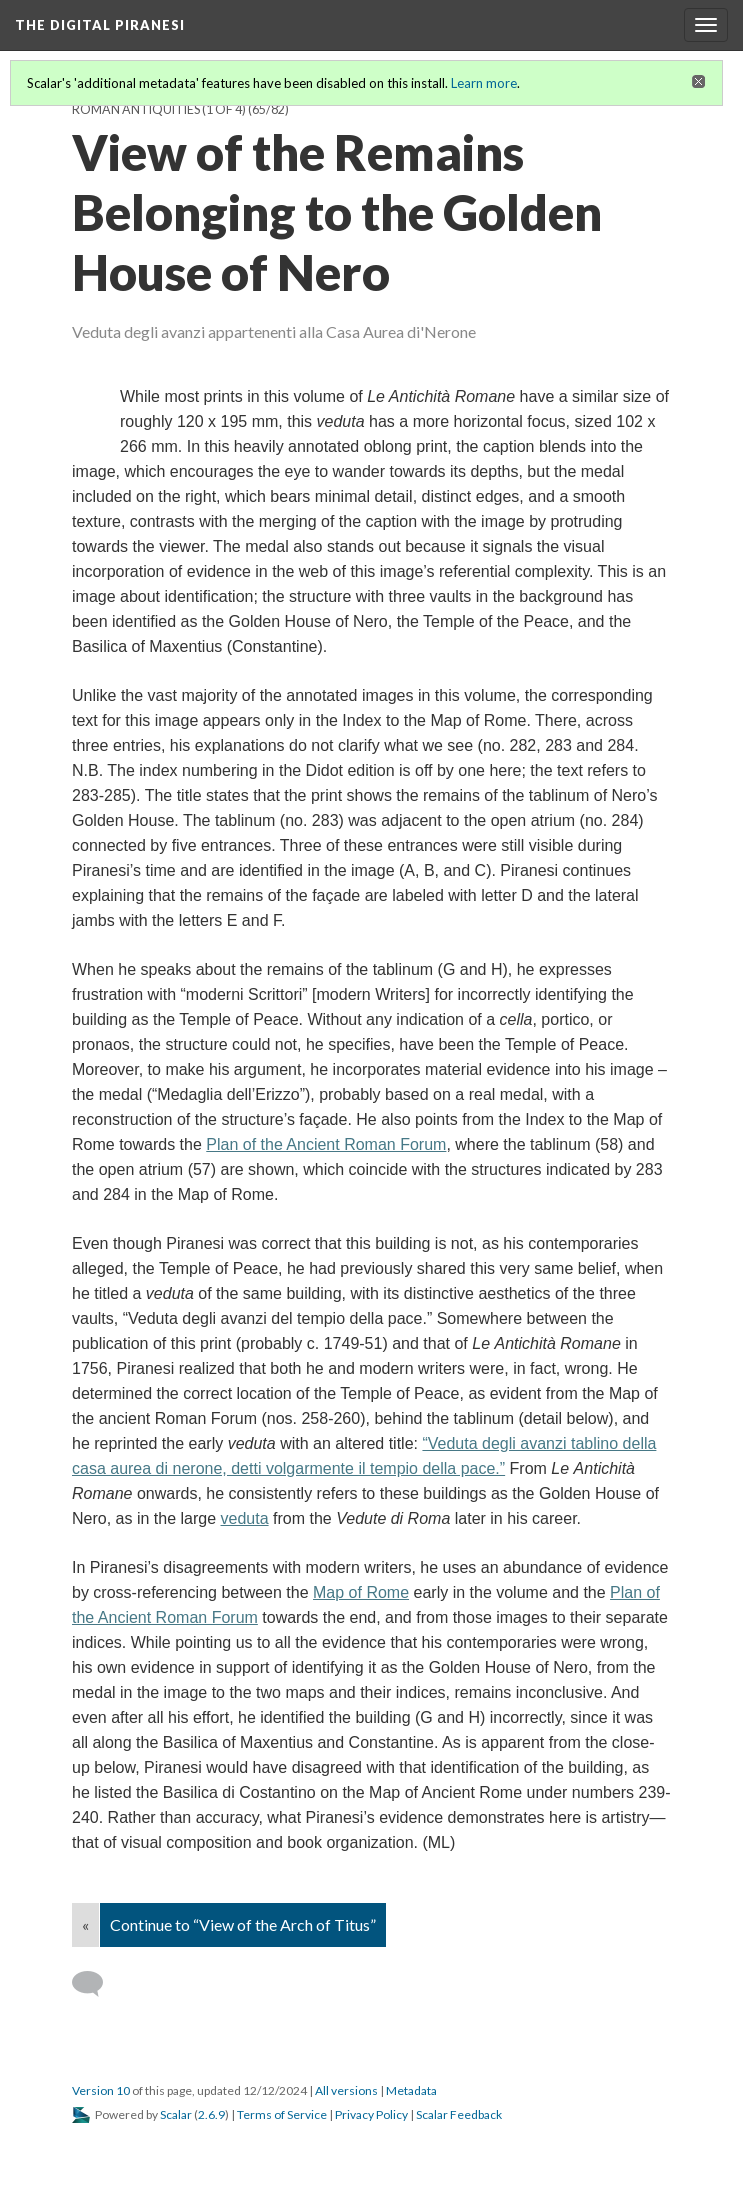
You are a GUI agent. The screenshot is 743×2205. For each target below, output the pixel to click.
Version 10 (101, 2090)
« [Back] (85, 1924)
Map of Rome (361, 1592)
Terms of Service (282, 2114)
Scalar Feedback (459, 2114)
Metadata (411, 2090)
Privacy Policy (371, 2114)
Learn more (484, 83)
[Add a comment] (96, 1984)
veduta (245, 1518)
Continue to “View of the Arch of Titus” (243, 1924)
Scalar (176, 2114)
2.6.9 (211, 2114)
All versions (346, 2090)
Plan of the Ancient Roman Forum (326, 1144)
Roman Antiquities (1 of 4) (159, 109)
